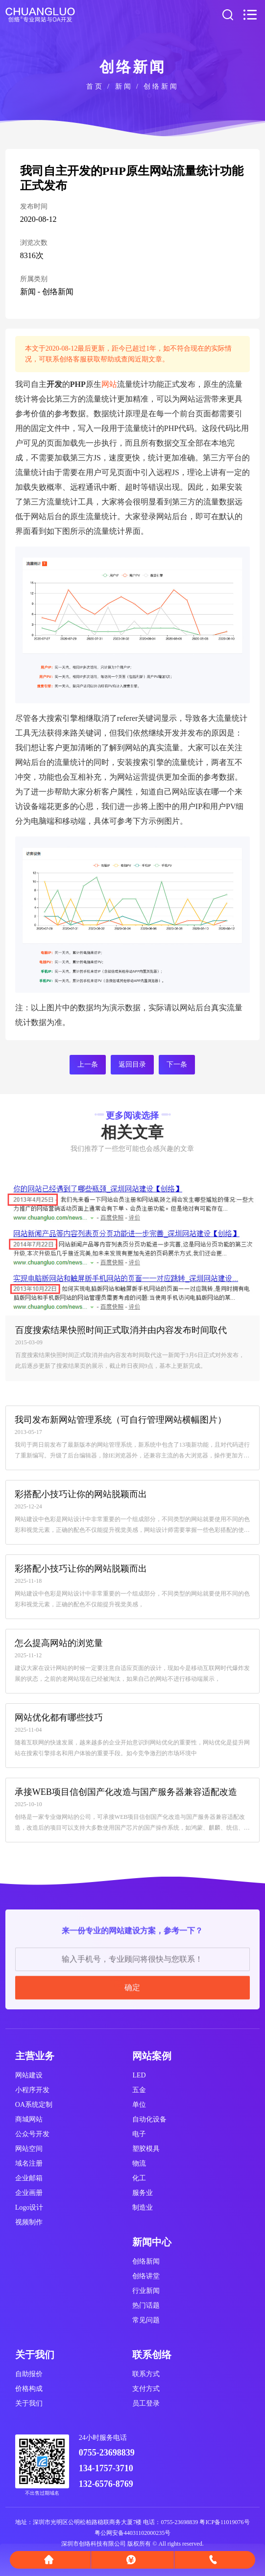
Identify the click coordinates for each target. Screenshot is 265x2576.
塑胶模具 (146, 2148)
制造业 (142, 2207)
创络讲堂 (146, 2276)
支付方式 (146, 2388)
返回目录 (132, 1064)
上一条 (87, 1064)
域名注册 (29, 2163)
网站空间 (29, 2148)
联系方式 (146, 2374)
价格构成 (29, 2388)
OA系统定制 (33, 2104)
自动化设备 (149, 2119)
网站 (109, 384)
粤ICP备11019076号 (224, 2522)
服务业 (142, 2192)
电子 (139, 2134)
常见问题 (146, 2320)
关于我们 (29, 2403)
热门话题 (146, 2305)
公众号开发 (32, 2134)
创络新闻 (161, 86)
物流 (139, 2163)
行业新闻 (146, 2290)
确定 (132, 2079)
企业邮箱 (29, 2178)
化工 (139, 2178)
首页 (95, 86)
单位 (139, 2104)
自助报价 (29, 2374)
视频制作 (29, 2222)
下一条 (177, 1064)
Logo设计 (29, 2207)
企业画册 (29, 2192)
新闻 (124, 86)
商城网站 (29, 2119)
